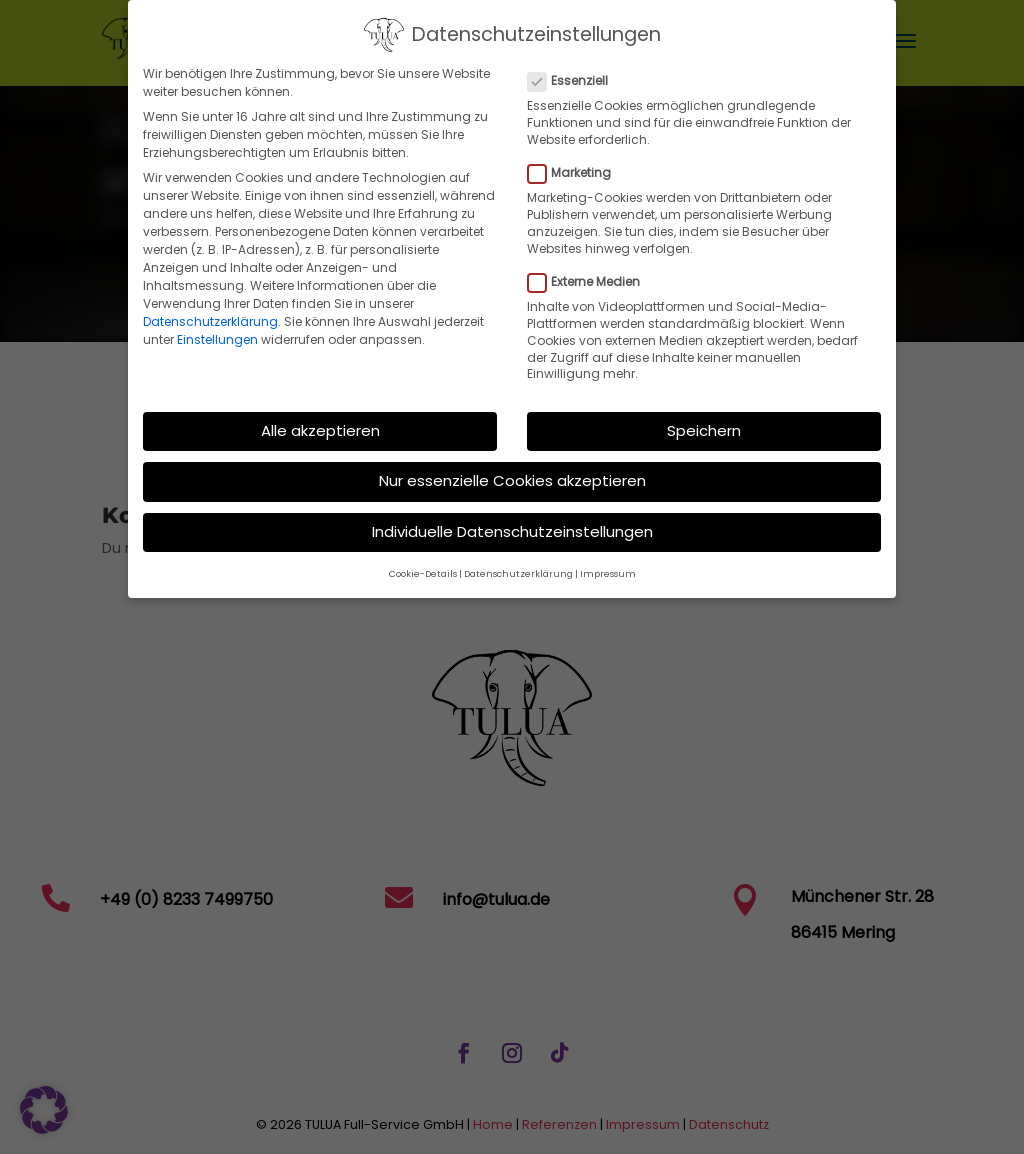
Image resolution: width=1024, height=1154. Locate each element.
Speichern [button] (704, 420)
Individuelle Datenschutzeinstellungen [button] (512, 521)
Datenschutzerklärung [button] (518, 564)
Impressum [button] (608, 564)
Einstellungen (217, 329)
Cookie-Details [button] (423, 564)
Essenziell (576, 71)
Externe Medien (592, 272)
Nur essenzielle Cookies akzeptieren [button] (512, 471)
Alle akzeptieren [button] (320, 420)
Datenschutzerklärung (210, 311)
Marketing (577, 163)
